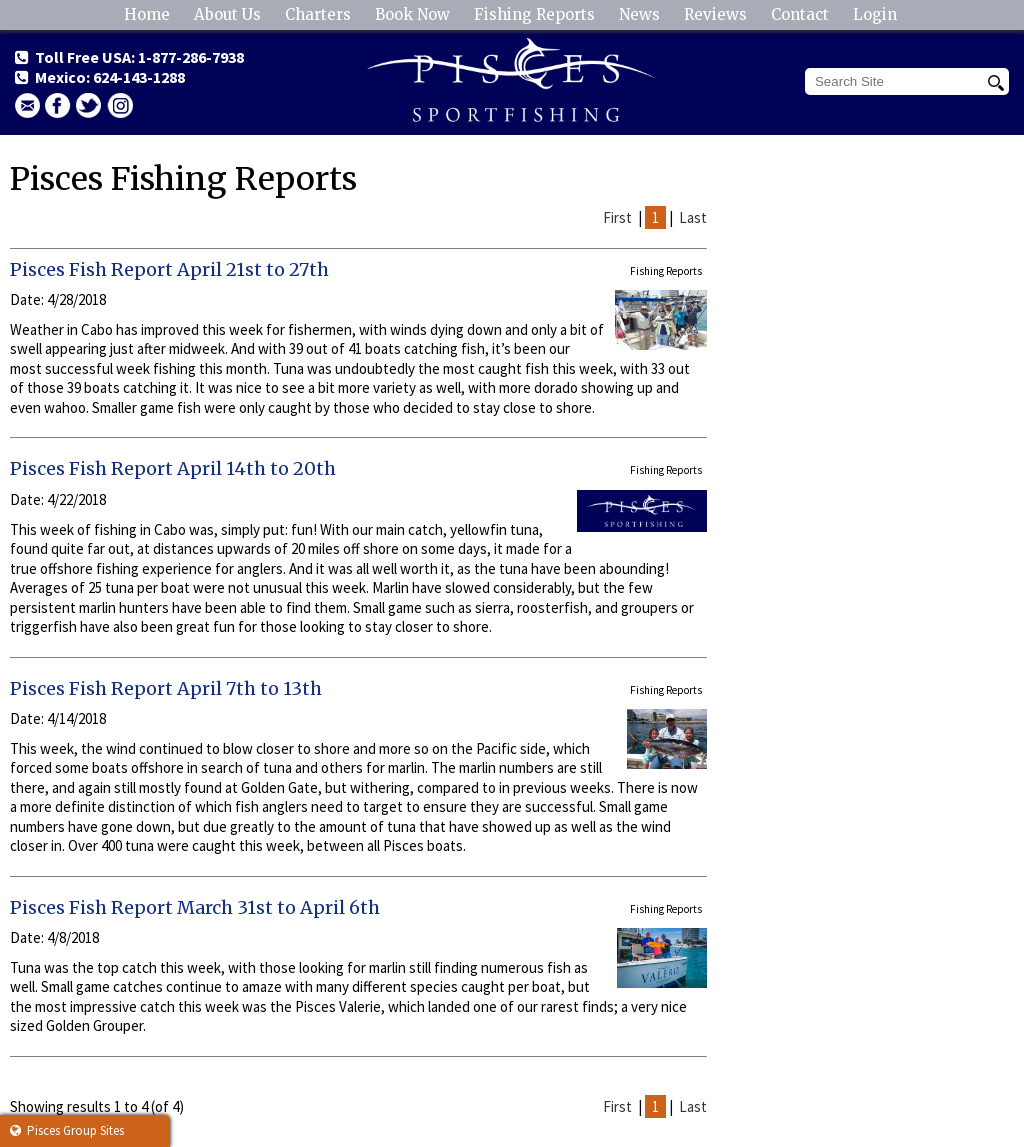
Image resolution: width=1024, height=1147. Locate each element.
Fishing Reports (534, 14)
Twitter (89, 105)
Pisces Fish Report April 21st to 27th (169, 269)
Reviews (715, 14)
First (617, 217)
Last (693, 217)
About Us (227, 14)
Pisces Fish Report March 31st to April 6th (195, 907)
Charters (318, 14)
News (639, 14)
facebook (58, 105)
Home (147, 14)
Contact (800, 14)
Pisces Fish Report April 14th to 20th (173, 468)
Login (875, 14)
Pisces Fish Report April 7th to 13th (166, 688)
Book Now (412, 14)
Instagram (120, 105)
